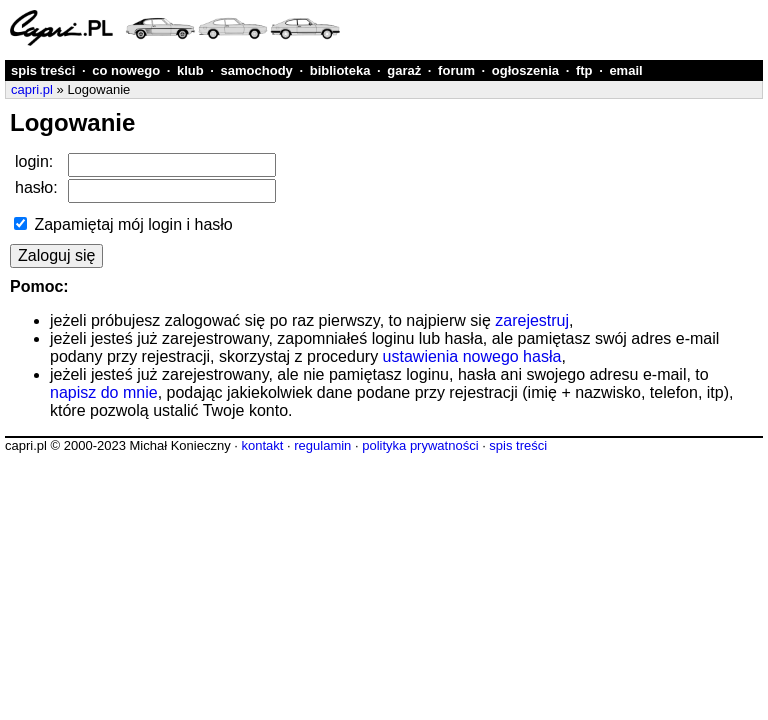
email (625, 70)
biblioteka (340, 70)
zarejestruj (532, 320)
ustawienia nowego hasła (472, 356)
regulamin (322, 445)
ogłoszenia (525, 70)
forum (456, 70)
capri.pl (32, 89)
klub (190, 70)
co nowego (126, 70)
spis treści (43, 70)
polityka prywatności (420, 445)
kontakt (262, 445)
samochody (257, 70)
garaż (404, 70)
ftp (584, 70)
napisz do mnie (104, 392)
